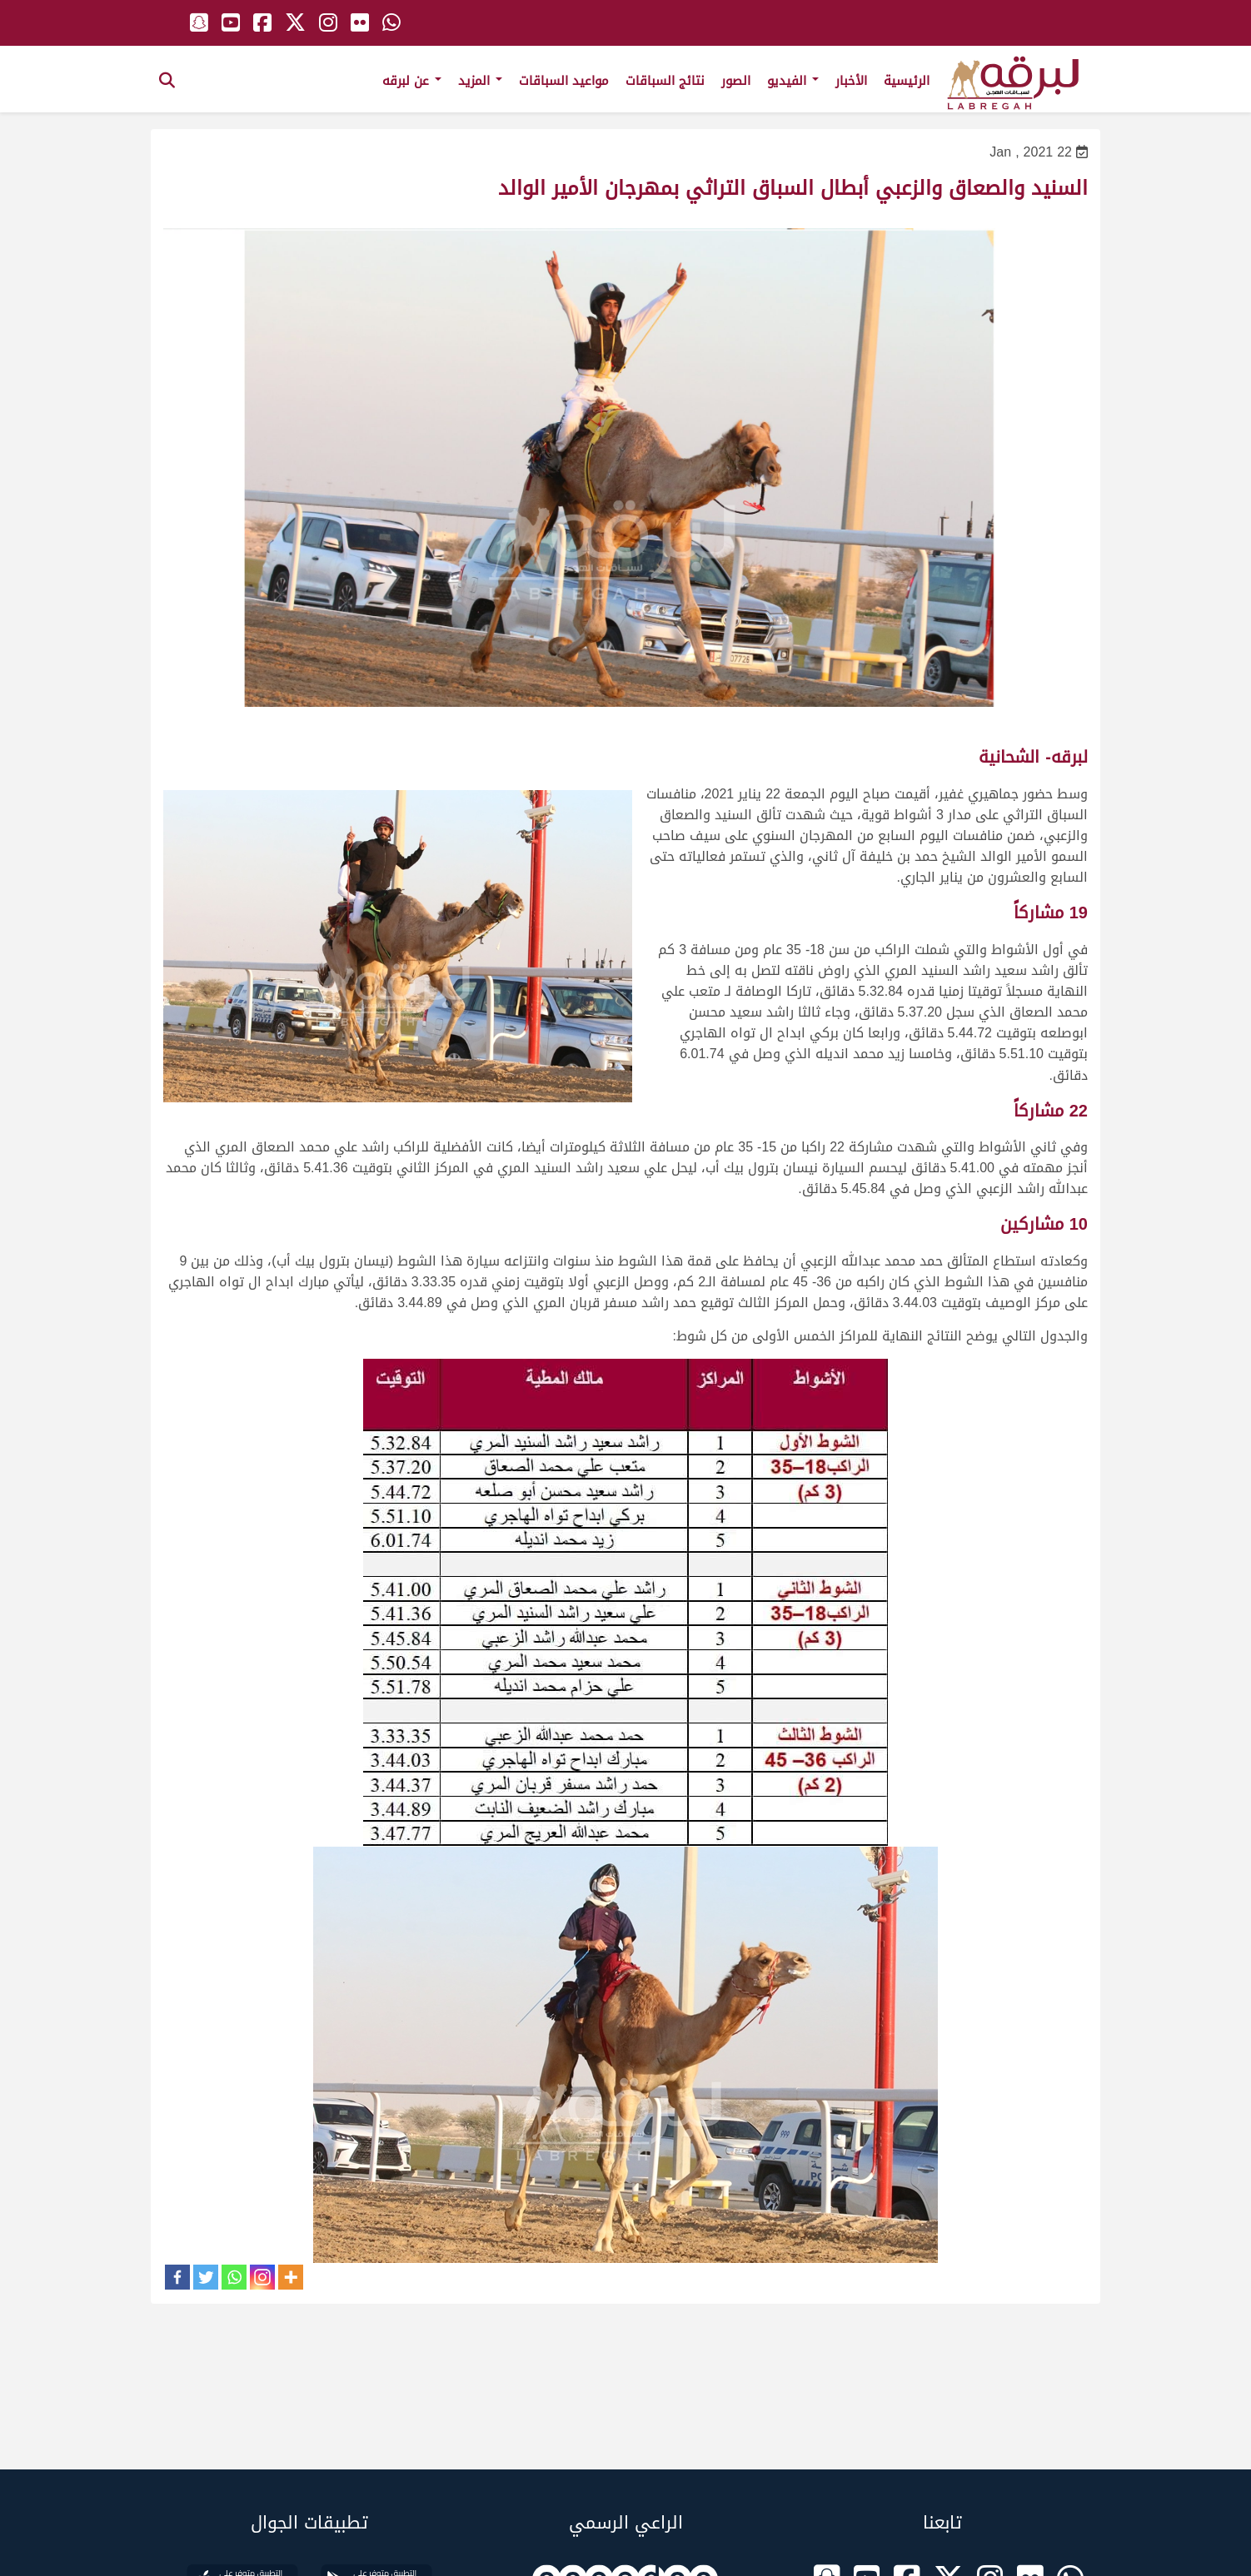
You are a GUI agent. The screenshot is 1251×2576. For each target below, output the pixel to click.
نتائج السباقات (665, 80)
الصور (735, 80)
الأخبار (851, 80)
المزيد (480, 80)
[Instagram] (262, 2277)
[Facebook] (177, 2277)
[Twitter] (205, 2277)
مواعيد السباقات (564, 80)
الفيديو (793, 80)
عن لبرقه (411, 80)
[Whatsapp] (234, 2277)
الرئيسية (907, 80)
